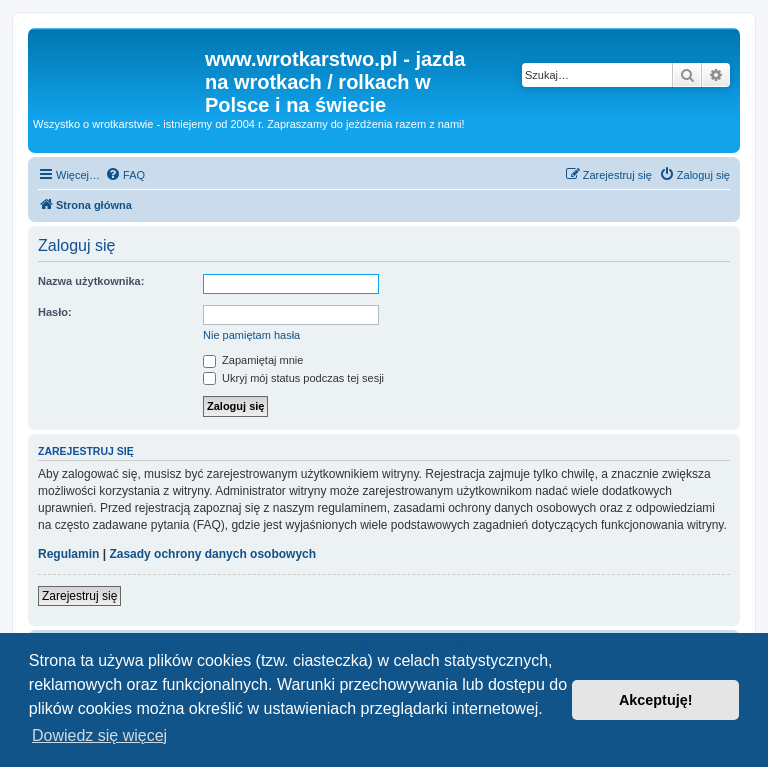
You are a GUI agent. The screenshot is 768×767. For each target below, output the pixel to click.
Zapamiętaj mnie (253, 360)
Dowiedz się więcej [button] (99, 735)
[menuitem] (125, 175)
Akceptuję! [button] (656, 700)
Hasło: (55, 312)
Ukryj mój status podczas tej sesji (293, 378)
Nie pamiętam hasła (251, 335)
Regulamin (68, 554)
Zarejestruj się (79, 596)
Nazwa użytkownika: (91, 281)
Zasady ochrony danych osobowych (212, 554)
